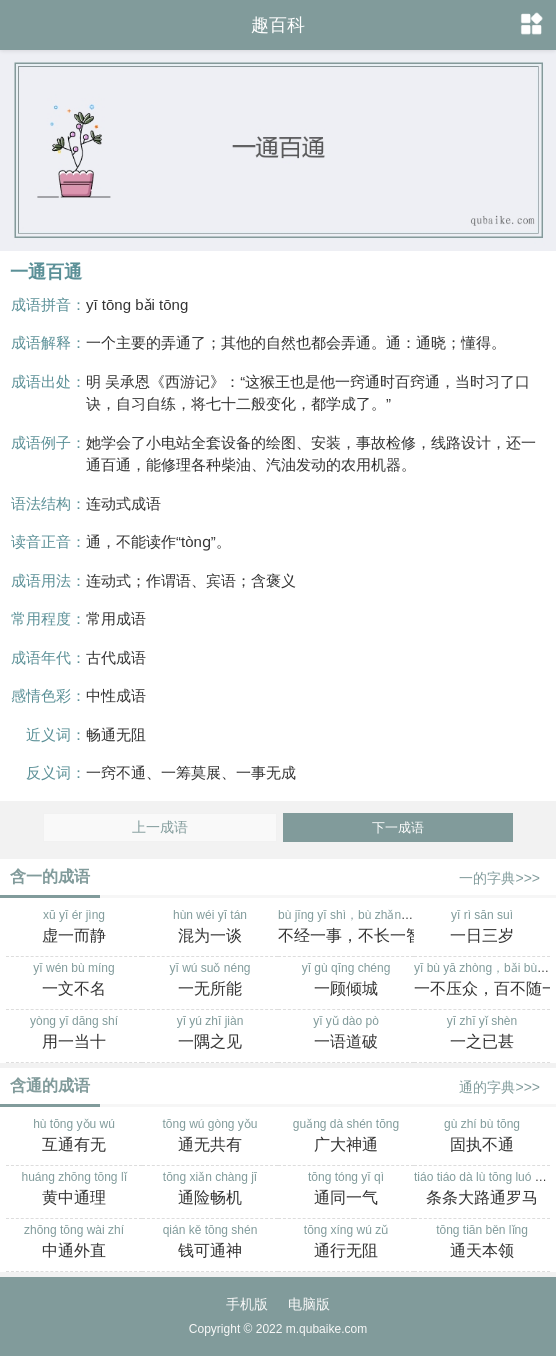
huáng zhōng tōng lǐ (74, 1190)
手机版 (247, 1304)
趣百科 (278, 25)
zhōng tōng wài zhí (74, 1243)
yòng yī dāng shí (74, 1034)
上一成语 (160, 827)
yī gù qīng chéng (346, 981)
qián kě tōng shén (210, 1243)
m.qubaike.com (326, 1329)
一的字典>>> (499, 878)
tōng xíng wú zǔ (346, 1243)
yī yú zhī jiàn (210, 1034)
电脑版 (309, 1304)
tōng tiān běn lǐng (482, 1243)
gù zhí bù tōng (482, 1137)
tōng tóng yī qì (346, 1190)
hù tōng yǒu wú (74, 1137)
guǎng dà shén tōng (346, 1137)
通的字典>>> (499, 1087)
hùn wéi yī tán (210, 928)
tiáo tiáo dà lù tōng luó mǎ (483, 1190)
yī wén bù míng (74, 981)
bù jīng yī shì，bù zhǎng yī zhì (359, 928)
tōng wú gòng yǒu (210, 1137)
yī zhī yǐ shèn (482, 1034)
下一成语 (398, 827)
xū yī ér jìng (74, 928)
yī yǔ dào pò (346, 1034)
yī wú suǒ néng (210, 981)
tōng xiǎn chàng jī (210, 1190)
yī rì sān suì (482, 928)
